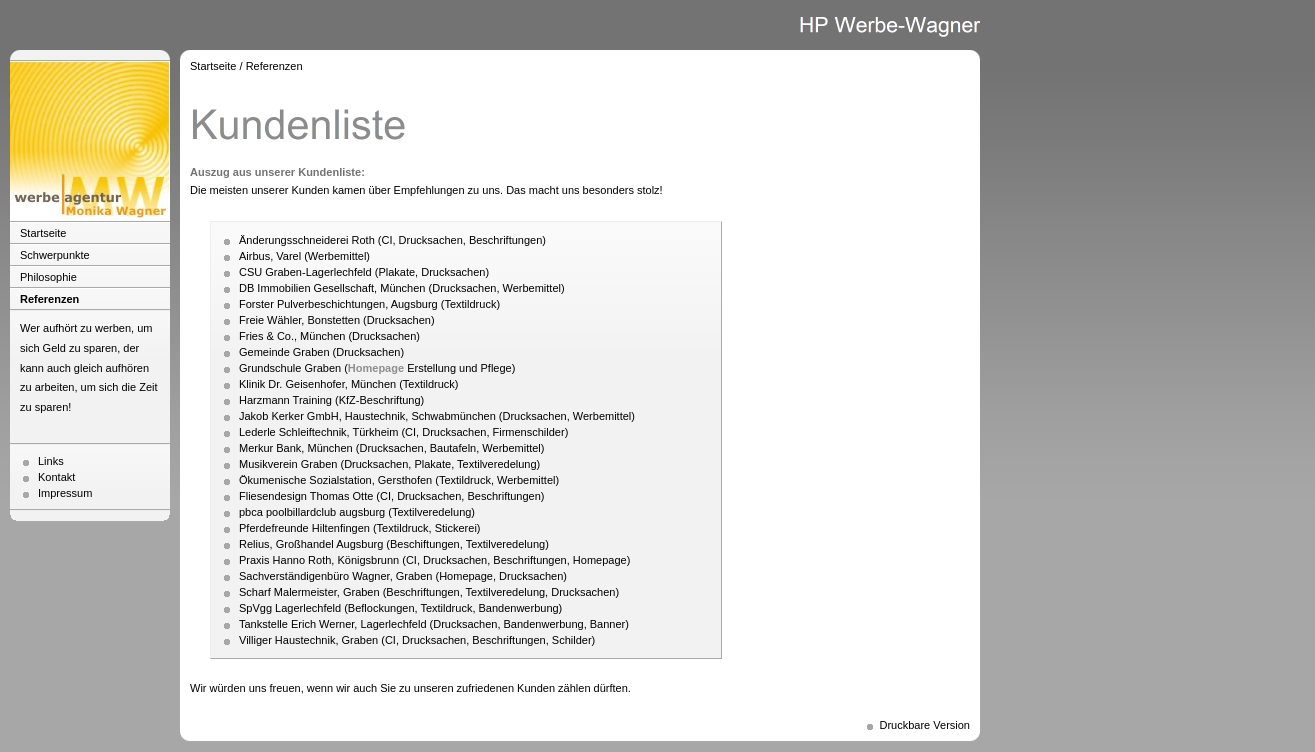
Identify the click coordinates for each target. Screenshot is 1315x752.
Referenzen (49, 299)
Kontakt (56, 477)
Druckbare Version (925, 725)
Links (51, 461)
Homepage (376, 368)
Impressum (65, 493)
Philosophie (48, 277)
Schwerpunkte (55, 255)
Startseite (43, 233)
